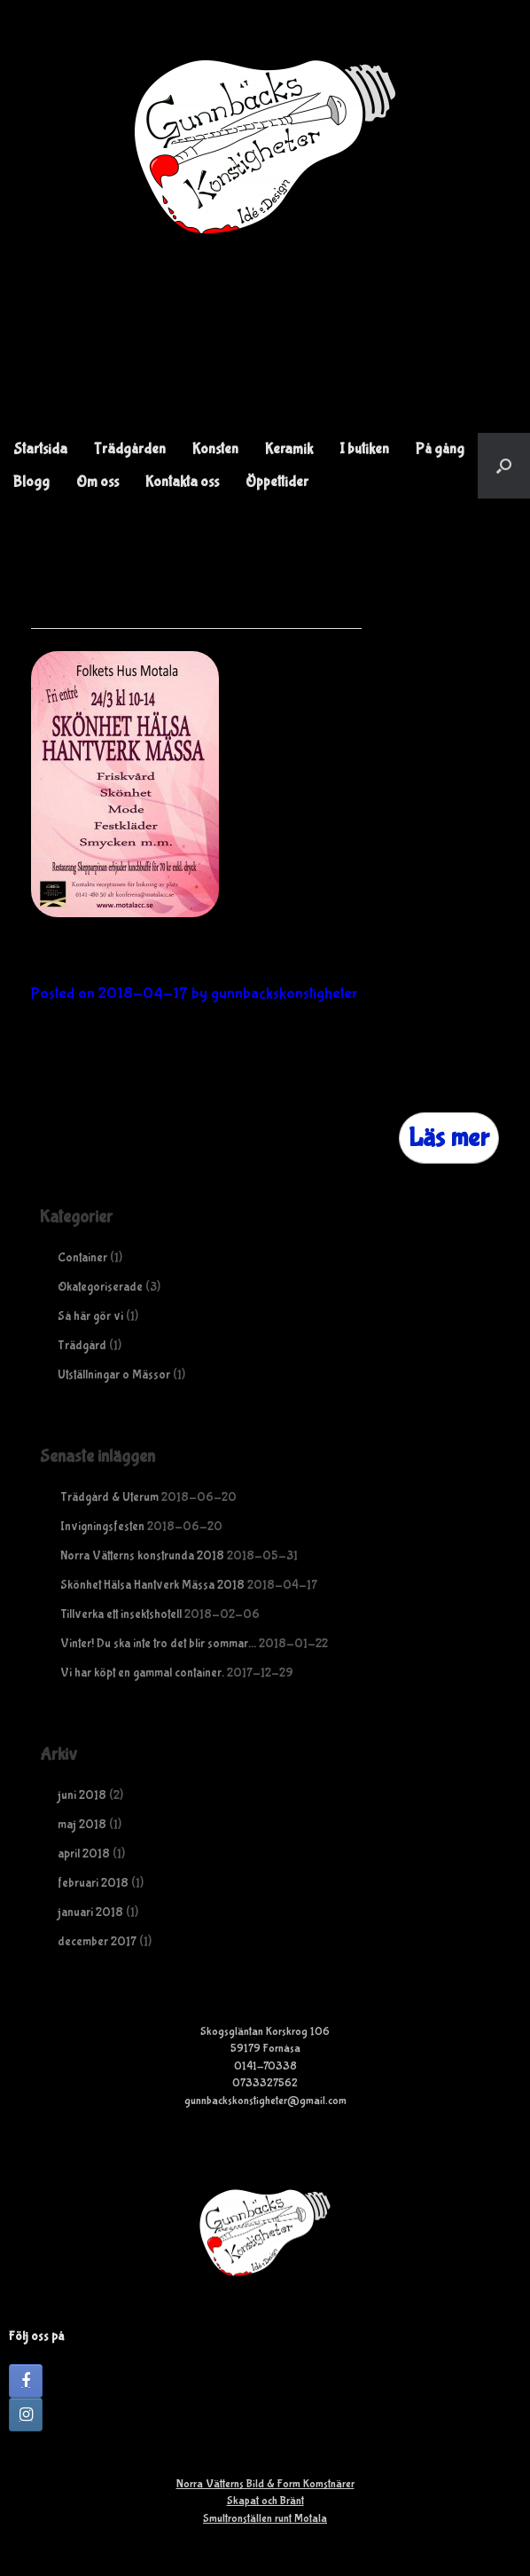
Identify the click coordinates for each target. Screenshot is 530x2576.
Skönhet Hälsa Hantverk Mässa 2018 (240, 960)
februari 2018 (93, 1883)
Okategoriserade (100, 1287)
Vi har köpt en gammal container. (142, 1673)
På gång (440, 449)
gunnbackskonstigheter (284, 994)
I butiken (364, 449)
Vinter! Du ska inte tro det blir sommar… (158, 1644)
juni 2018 (82, 1795)
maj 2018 (82, 1825)
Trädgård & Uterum (109, 1497)
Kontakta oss (182, 482)
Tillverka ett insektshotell (121, 1614)
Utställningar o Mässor (114, 1375)
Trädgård (82, 1346)
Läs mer (449, 1137)
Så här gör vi (90, 1316)
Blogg (31, 482)
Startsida (40, 449)
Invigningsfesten (102, 1527)
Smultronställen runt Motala (265, 2518)
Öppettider (277, 482)
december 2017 (97, 1942)
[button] (504, 466)
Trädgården (130, 449)
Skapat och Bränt (265, 2501)
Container (82, 1258)
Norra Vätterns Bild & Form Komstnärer (265, 2484)
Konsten (215, 449)
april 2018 (84, 1854)
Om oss (97, 482)
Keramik (289, 449)
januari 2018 (90, 1912)
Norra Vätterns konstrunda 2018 (142, 1556)
